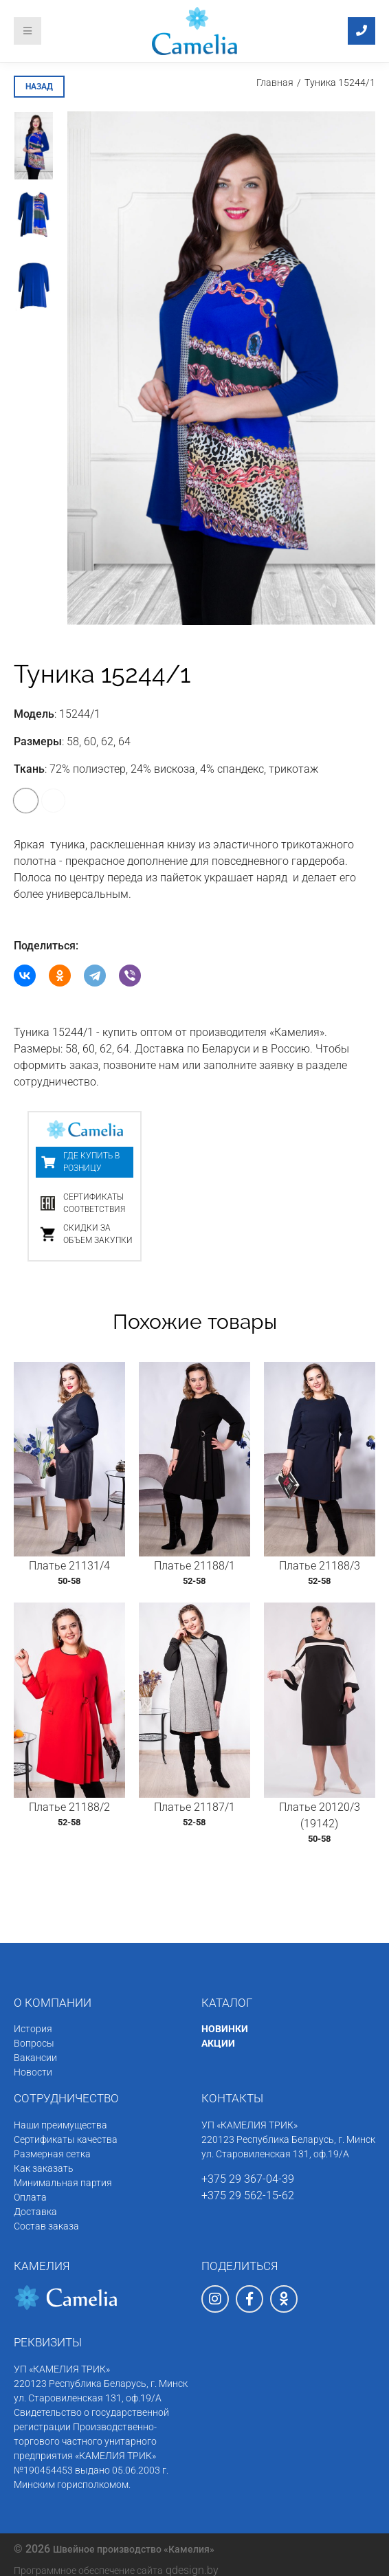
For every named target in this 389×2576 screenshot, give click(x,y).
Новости (33, 2072)
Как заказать (44, 2168)
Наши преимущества (60, 2125)
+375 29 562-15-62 (247, 2195)
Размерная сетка (52, 2153)
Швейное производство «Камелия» (133, 2549)
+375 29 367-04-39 (247, 2179)
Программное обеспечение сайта (88, 2570)
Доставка (35, 2211)
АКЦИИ (218, 2043)
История (33, 2028)
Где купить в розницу (91, 1162)
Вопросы (34, 2043)
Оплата (30, 2197)
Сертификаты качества (66, 2139)
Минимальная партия (63, 2182)
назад (39, 86)
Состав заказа (46, 2226)
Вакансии (35, 2057)
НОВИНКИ (224, 2028)
